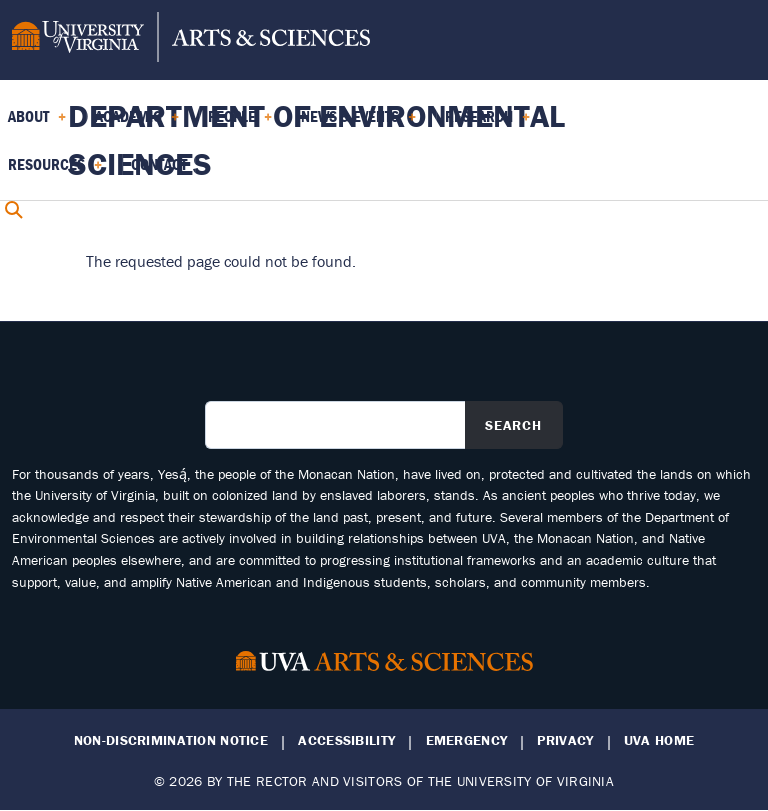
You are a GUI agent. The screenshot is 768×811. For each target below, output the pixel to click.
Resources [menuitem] (55, 171)
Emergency (467, 740)
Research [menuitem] (487, 123)
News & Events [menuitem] (358, 123)
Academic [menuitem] (137, 123)
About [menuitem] (37, 123)
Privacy (565, 740)
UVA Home (659, 740)
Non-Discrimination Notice (171, 740)
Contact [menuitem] (159, 164)
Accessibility (346, 740)
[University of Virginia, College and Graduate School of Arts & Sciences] (191, 40)
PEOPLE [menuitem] (240, 123)
